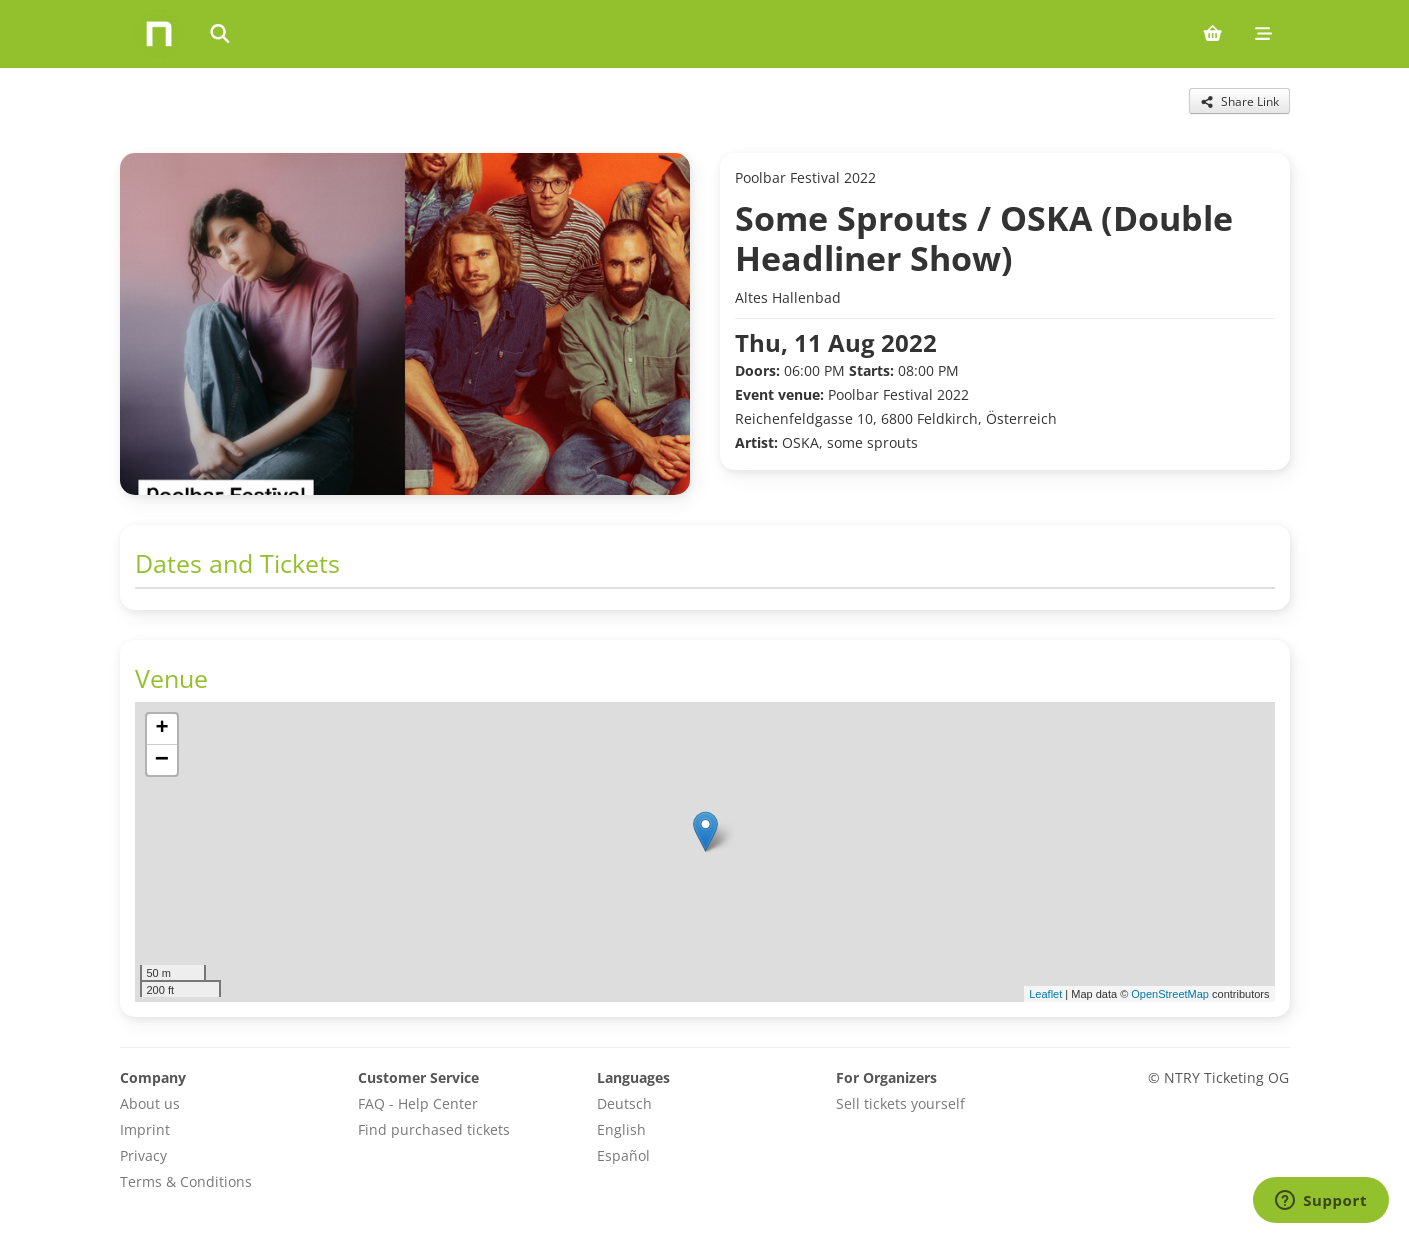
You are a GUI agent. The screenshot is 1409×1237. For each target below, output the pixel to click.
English (621, 1129)
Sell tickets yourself (900, 1103)
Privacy (143, 1155)
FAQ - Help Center (418, 1103)
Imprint (145, 1129)
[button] (705, 831)
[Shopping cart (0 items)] (1212, 34)
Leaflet (1045, 994)
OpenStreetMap (1170, 994)
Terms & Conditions (186, 1181)
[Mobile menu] (1263, 34)
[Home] (159, 34)
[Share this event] (1239, 101)
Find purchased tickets (434, 1129)
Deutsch (624, 1103)
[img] (705, 852)
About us (150, 1103)
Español (623, 1155)
